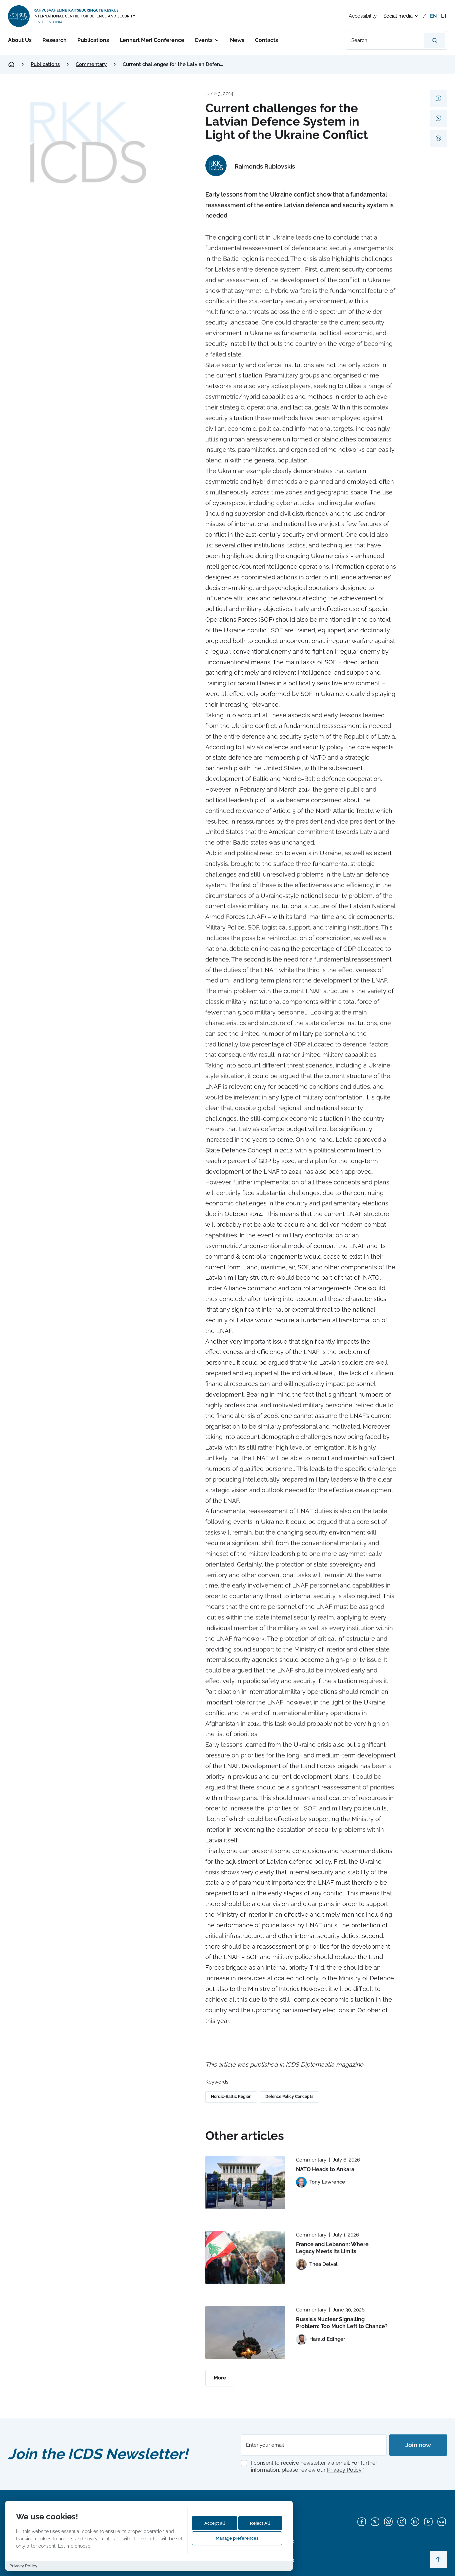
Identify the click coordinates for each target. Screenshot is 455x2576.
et (444, 16)
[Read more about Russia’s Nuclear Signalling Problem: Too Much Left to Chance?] (245, 2332)
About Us (20, 40)
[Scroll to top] (438, 2559)
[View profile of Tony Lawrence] (320, 2182)
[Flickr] (441, 2521)
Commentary (91, 64)
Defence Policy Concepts (289, 2096)
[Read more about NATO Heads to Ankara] (245, 2182)
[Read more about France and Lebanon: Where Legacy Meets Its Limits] (245, 2257)
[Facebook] (361, 2521)
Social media (398, 16)
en (433, 16)
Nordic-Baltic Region (231, 2096)
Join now (418, 2444)
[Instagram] (401, 2521)
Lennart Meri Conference (152, 40)
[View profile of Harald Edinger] (320, 2339)
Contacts (266, 40)
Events (204, 40)
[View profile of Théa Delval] (317, 2264)
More (220, 2378)
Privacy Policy (344, 2470)
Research (54, 40)
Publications (93, 40)
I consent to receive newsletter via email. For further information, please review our (314, 2466)
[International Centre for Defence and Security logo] (72, 16)
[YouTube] (428, 2521)
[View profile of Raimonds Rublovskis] (250, 167)
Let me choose (74, 2546)
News (237, 40)
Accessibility (363, 16)
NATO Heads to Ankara (325, 2169)
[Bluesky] (388, 2521)
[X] (375, 2521)
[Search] (434, 40)
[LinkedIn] (415, 2521)
